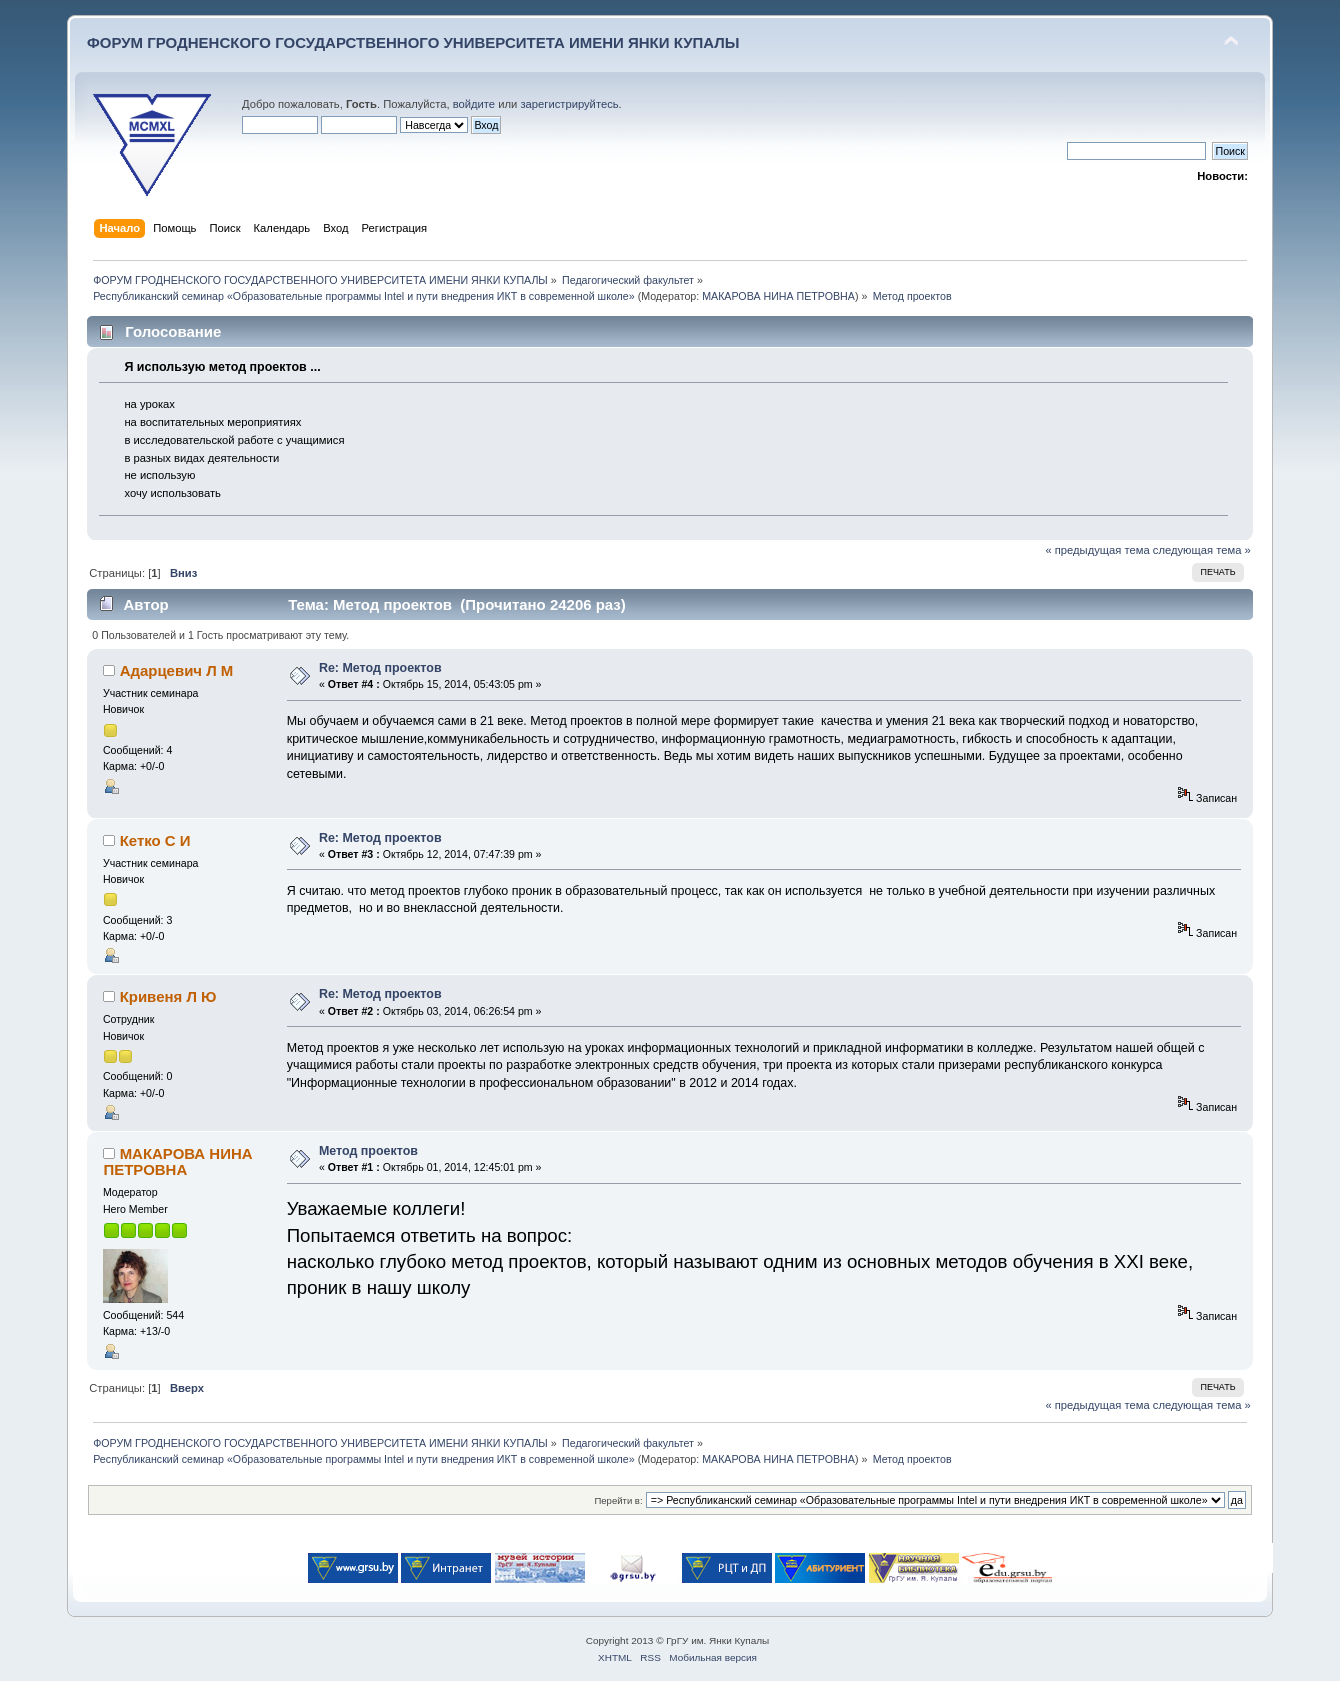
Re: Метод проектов (380, 668)
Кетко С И (155, 840)
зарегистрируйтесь (569, 104)
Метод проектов (368, 1151)
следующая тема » (1202, 550)
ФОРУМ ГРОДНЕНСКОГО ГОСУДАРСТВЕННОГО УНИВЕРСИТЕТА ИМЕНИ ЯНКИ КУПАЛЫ (413, 42)
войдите (474, 104)
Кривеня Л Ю (168, 996)
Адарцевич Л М (177, 670)
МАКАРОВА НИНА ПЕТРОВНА (778, 296)
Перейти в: (618, 1500)
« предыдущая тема (1097, 550)
